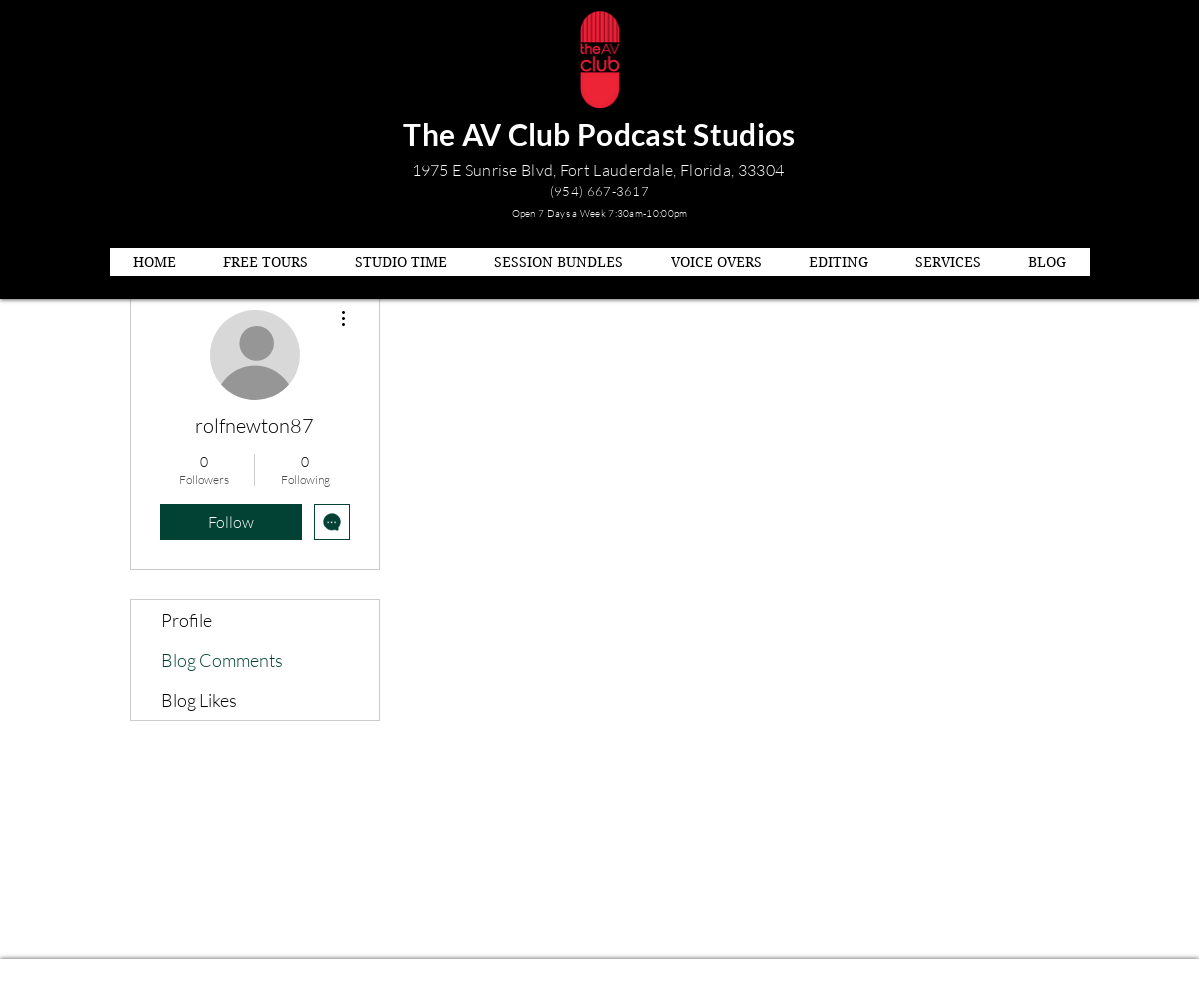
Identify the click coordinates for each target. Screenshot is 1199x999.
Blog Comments (222, 660)
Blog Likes (199, 700)
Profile (186, 620)
